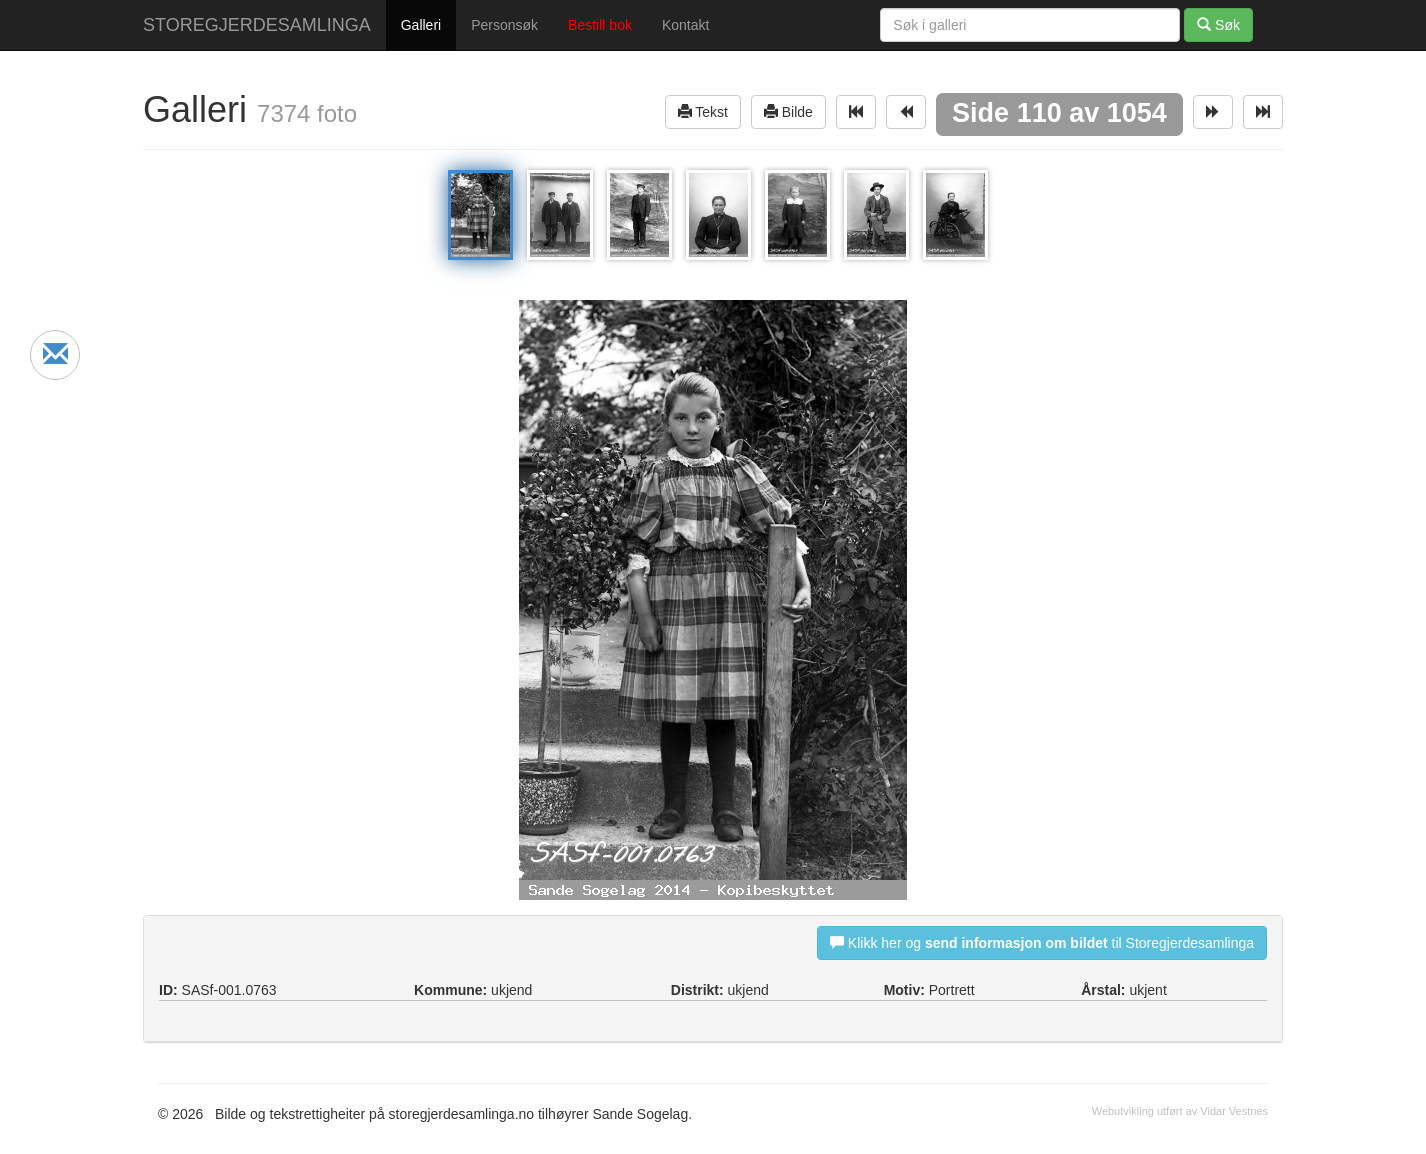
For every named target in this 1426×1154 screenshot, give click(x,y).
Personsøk (504, 25)
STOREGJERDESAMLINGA (257, 25)
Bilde (788, 111)
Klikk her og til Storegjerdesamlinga (1042, 942)
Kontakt (685, 25)
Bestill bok (600, 25)
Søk (1218, 24)
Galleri (421, 25)
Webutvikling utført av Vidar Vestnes (1180, 1111)
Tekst (703, 111)
